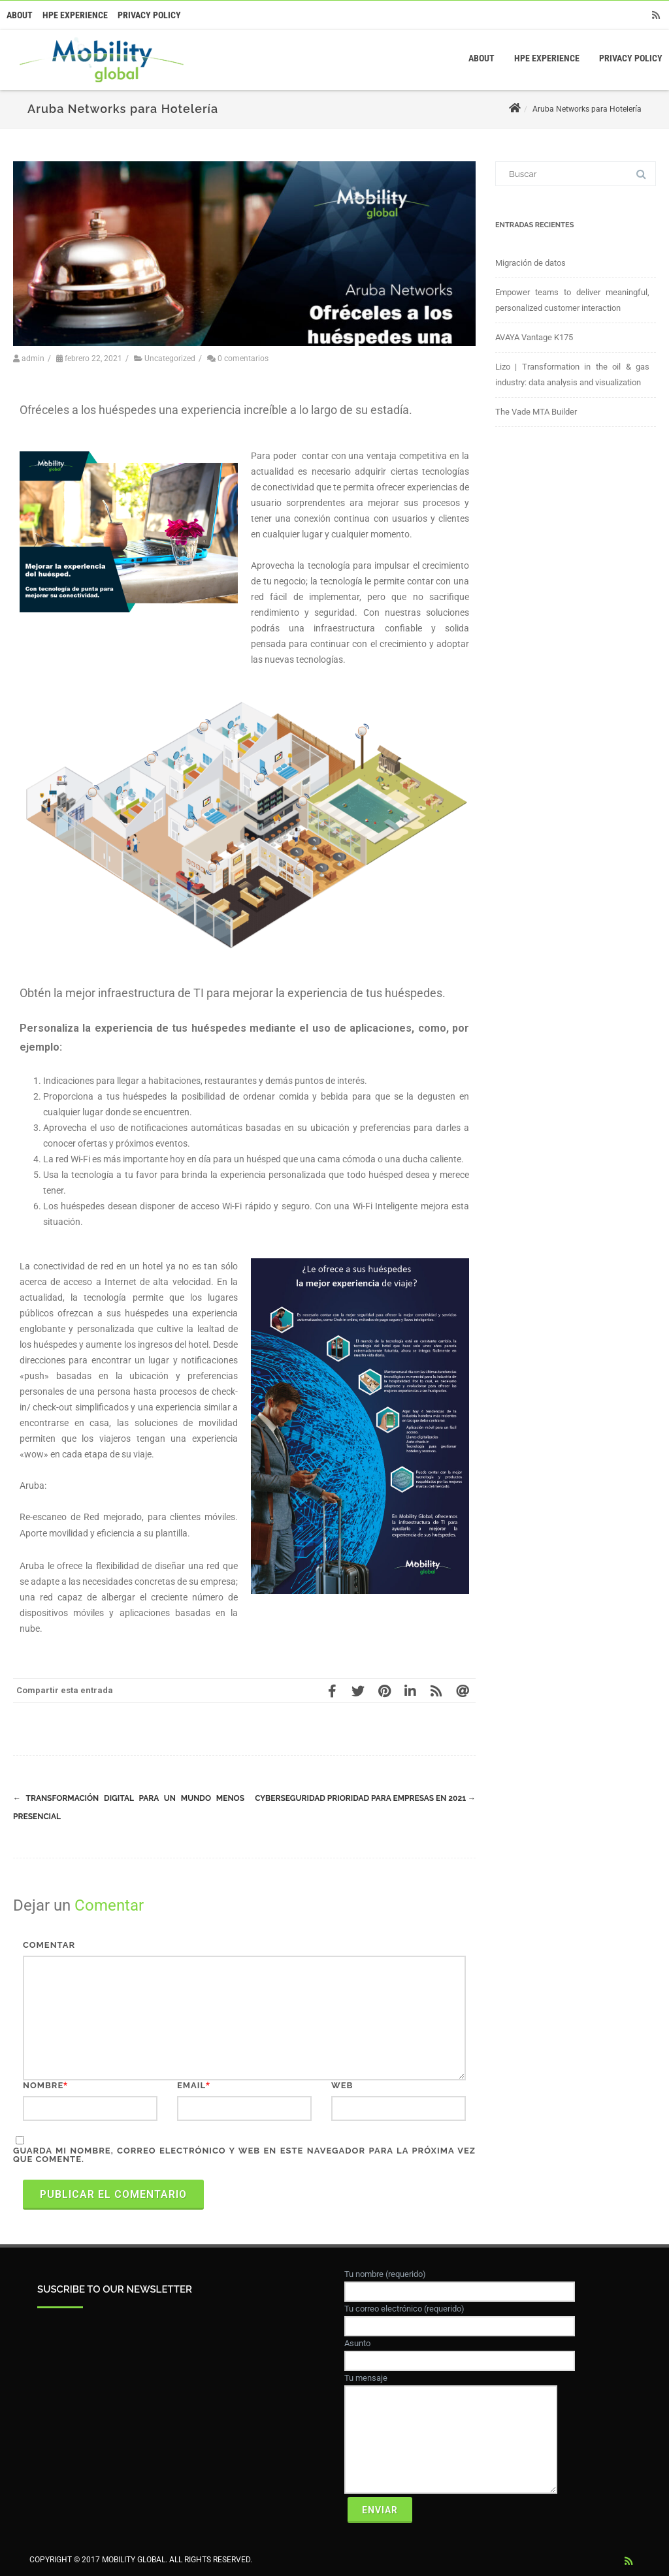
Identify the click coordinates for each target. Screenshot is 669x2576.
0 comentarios (243, 358)
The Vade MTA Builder (536, 412)
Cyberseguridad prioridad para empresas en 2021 (365, 1798)
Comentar (49, 1945)
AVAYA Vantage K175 (534, 337)
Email (191, 2085)
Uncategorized (169, 358)
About (20, 15)
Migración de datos (530, 263)
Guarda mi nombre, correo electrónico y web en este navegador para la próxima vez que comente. (244, 2154)
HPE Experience (75, 15)
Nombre (43, 2085)
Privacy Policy (149, 15)
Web (342, 2085)
